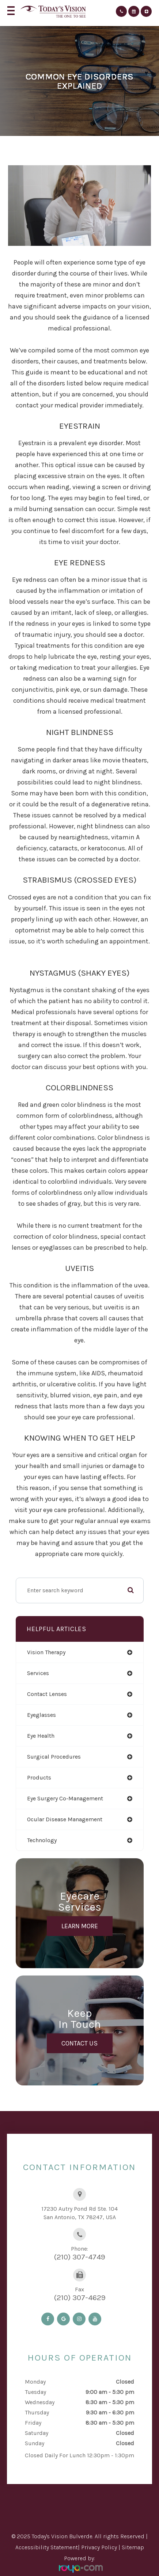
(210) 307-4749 (79, 2256)
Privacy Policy (99, 2547)
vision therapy (46, 1652)
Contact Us (79, 2043)
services (38, 1673)
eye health (40, 1735)
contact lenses (47, 1693)
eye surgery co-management (65, 1798)
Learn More (79, 1926)
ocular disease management (64, 1819)
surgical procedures (54, 1756)
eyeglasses (41, 1714)
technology (42, 1840)
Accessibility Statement (46, 2547)
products (39, 1777)
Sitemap (133, 2547)
